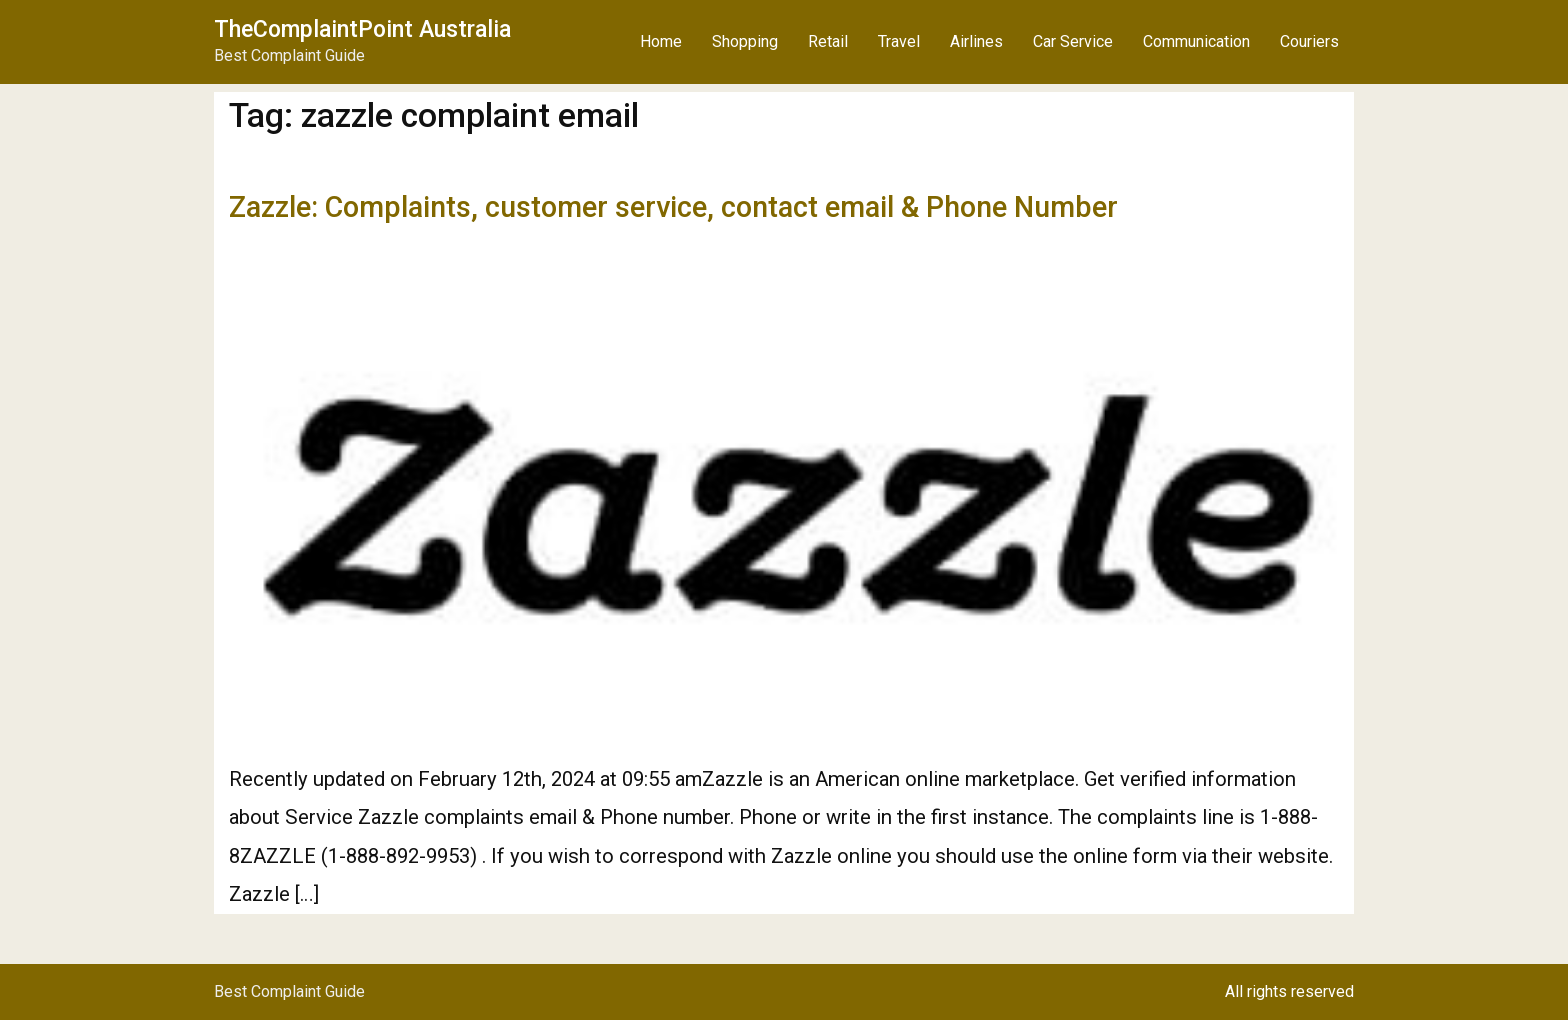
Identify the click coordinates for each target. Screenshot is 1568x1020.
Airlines (976, 41)
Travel (899, 41)
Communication (1196, 41)
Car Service (1073, 41)
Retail (828, 41)
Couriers (1309, 41)
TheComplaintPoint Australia (362, 29)
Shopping (745, 41)
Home (661, 41)
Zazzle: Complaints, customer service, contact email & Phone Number (673, 207)
